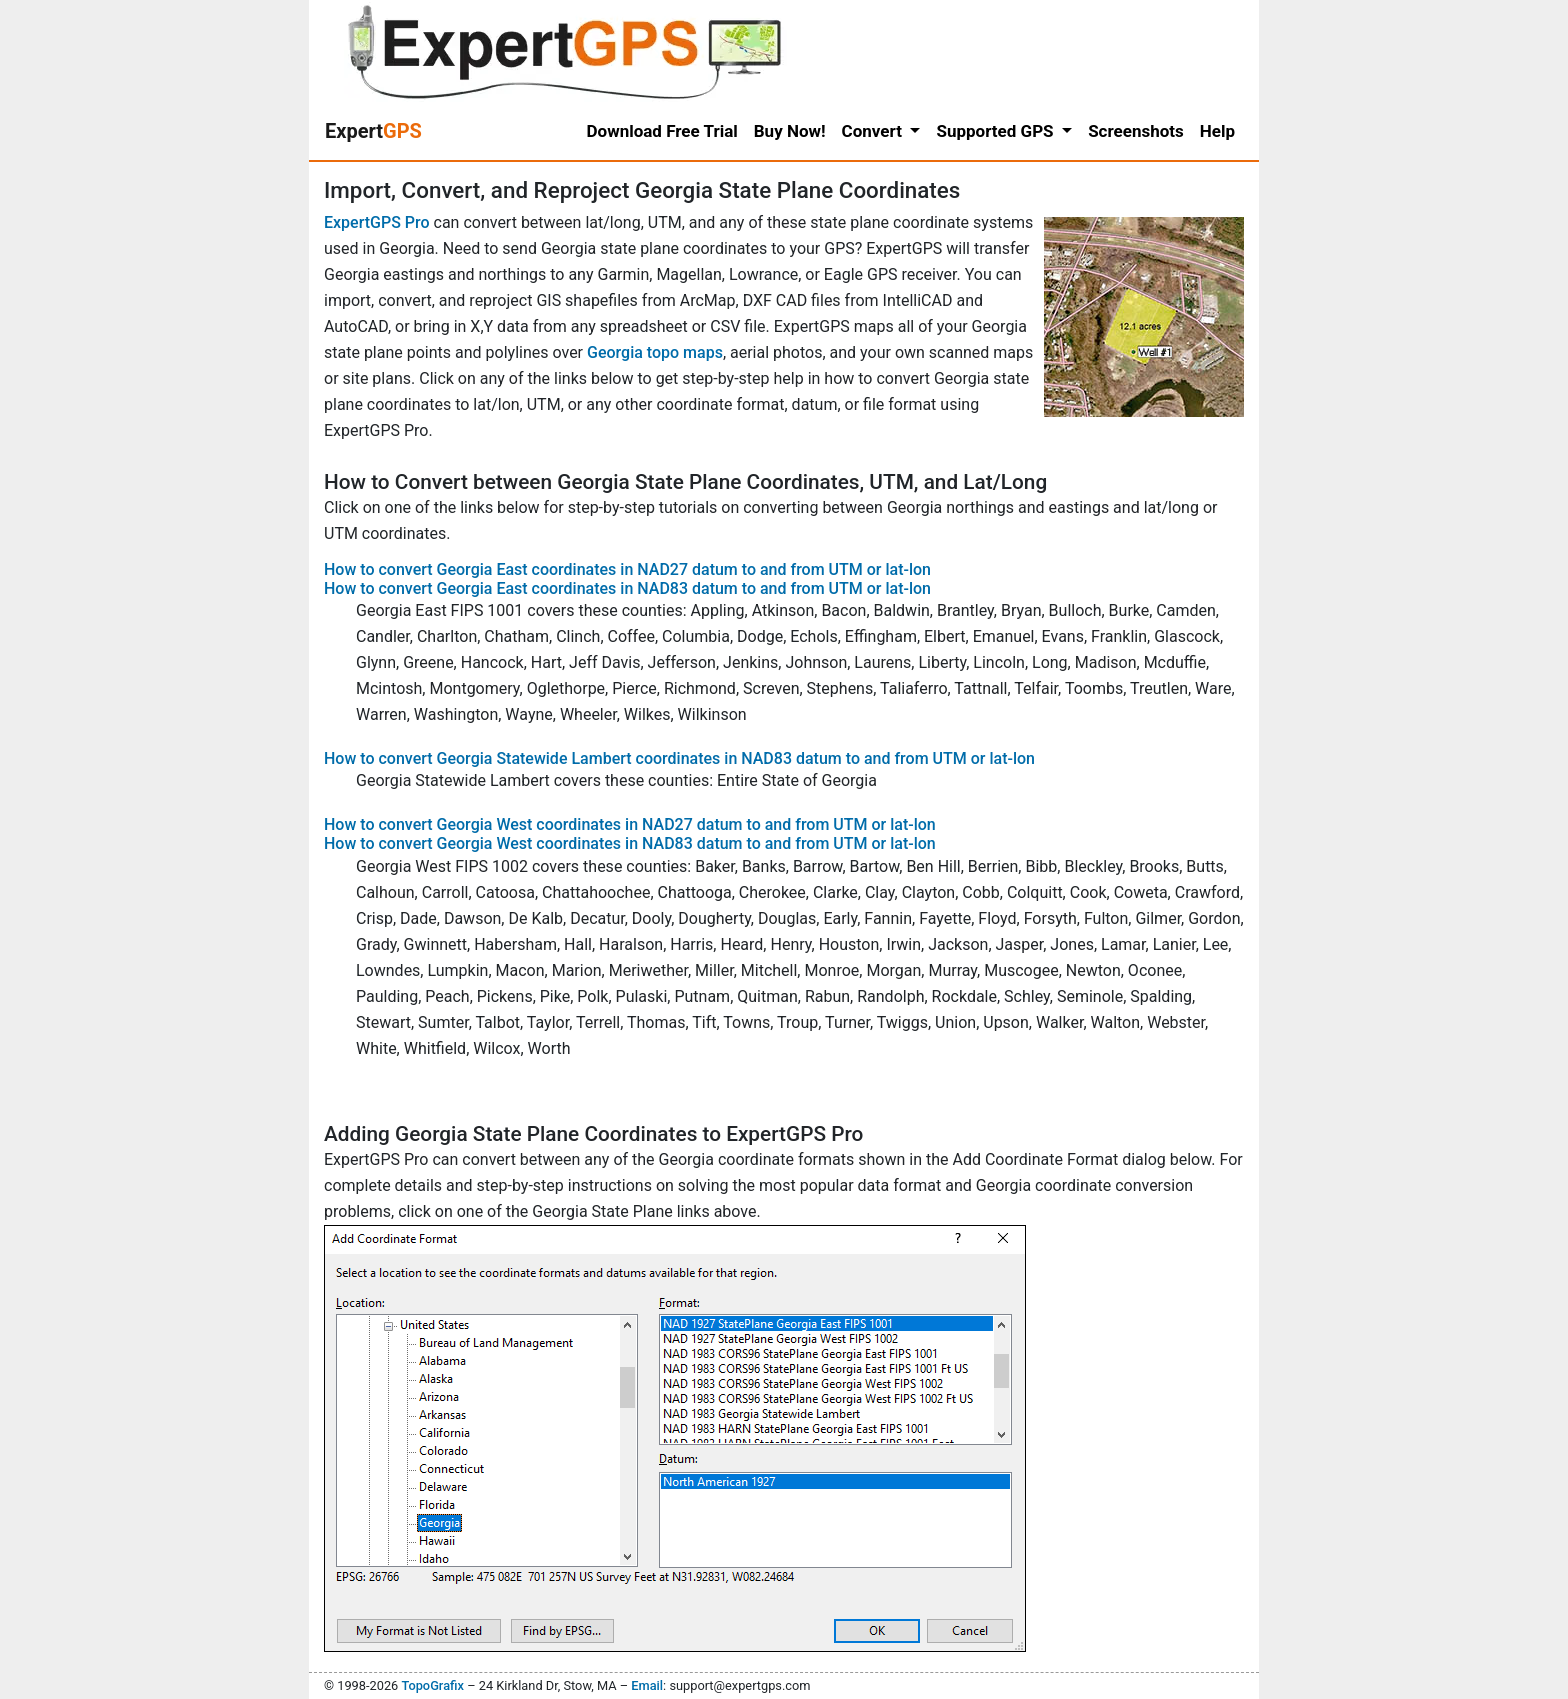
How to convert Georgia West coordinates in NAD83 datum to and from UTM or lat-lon (630, 843)
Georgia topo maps (655, 352)
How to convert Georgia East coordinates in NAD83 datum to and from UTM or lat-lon (627, 588)
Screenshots (1136, 131)
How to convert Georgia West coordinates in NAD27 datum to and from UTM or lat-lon (630, 824)
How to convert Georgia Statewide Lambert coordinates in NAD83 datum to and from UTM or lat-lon (679, 758)
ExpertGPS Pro (377, 222)
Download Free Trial (662, 131)
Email (647, 1685)
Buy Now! (790, 131)
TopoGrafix (432, 1685)
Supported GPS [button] (996, 131)
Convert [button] (874, 131)
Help (1217, 131)
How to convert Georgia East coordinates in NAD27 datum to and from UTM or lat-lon (627, 569)
